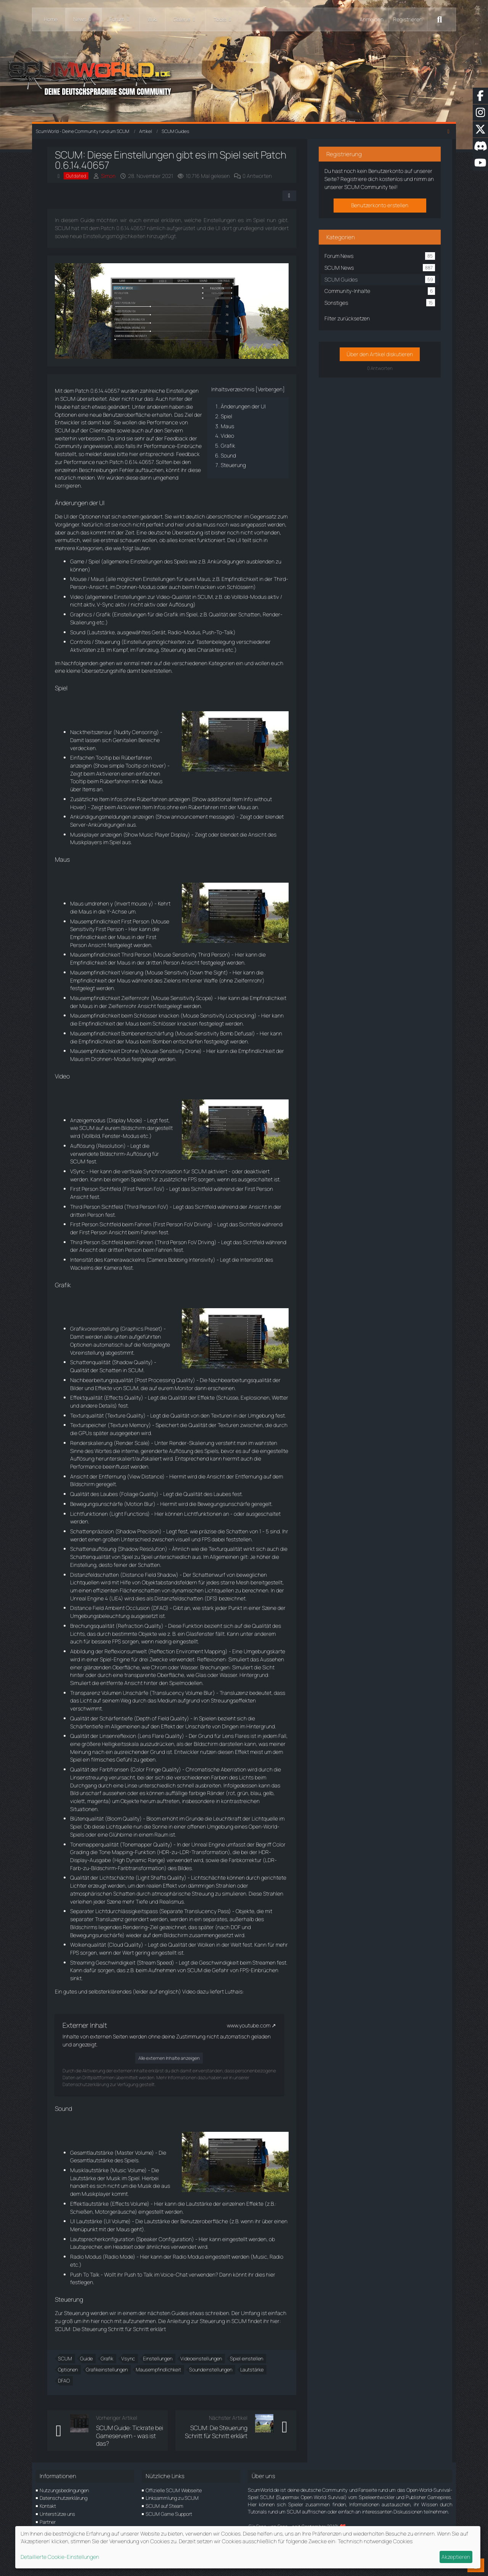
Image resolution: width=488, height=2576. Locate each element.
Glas (201, 1674)
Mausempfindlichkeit (158, 2369)
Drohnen (126, 586)
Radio (174, 631)
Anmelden (372, 19)
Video (227, 435)
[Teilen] (289, 195)
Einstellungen (157, 2358)
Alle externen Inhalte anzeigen (169, 2057)
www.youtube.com (248, 2025)
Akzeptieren (455, 2556)
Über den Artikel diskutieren (380, 354)
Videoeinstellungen (201, 2358)
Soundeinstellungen (210, 2369)
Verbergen (269, 389)
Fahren (143, 1224)
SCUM (65, 2358)
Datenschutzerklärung (63, 2497)
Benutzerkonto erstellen (379, 205)
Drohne (130, 1050)
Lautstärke (251, 2369)
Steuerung (233, 465)
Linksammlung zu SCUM (172, 2497)
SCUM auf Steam (164, 2505)
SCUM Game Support (169, 2513)
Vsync (128, 2358)
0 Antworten (257, 175)
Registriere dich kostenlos (371, 178)
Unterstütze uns (57, 2513)
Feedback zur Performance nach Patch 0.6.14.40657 (127, 458)
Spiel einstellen (246, 2358)
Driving (202, 1224)
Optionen (68, 2369)
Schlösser (145, 1015)
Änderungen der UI (242, 406)
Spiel (226, 416)
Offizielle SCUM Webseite (174, 2489)
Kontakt (48, 2505)
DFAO (64, 2380)
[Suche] (439, 19)
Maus (227, 425)
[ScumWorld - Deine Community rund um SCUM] (244, 76)
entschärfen (188, 1041)
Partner (48, 2521)
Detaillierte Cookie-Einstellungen (60, 2556)
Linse (131, 1785)
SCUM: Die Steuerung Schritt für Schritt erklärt (110, 2329)
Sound (228, 455)
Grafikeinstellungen (107, 2369)
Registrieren (407, 19)
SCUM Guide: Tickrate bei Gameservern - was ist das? (129, 2436)
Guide (86, 2358)
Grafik (227, 445)
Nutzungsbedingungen (64, 2489)
